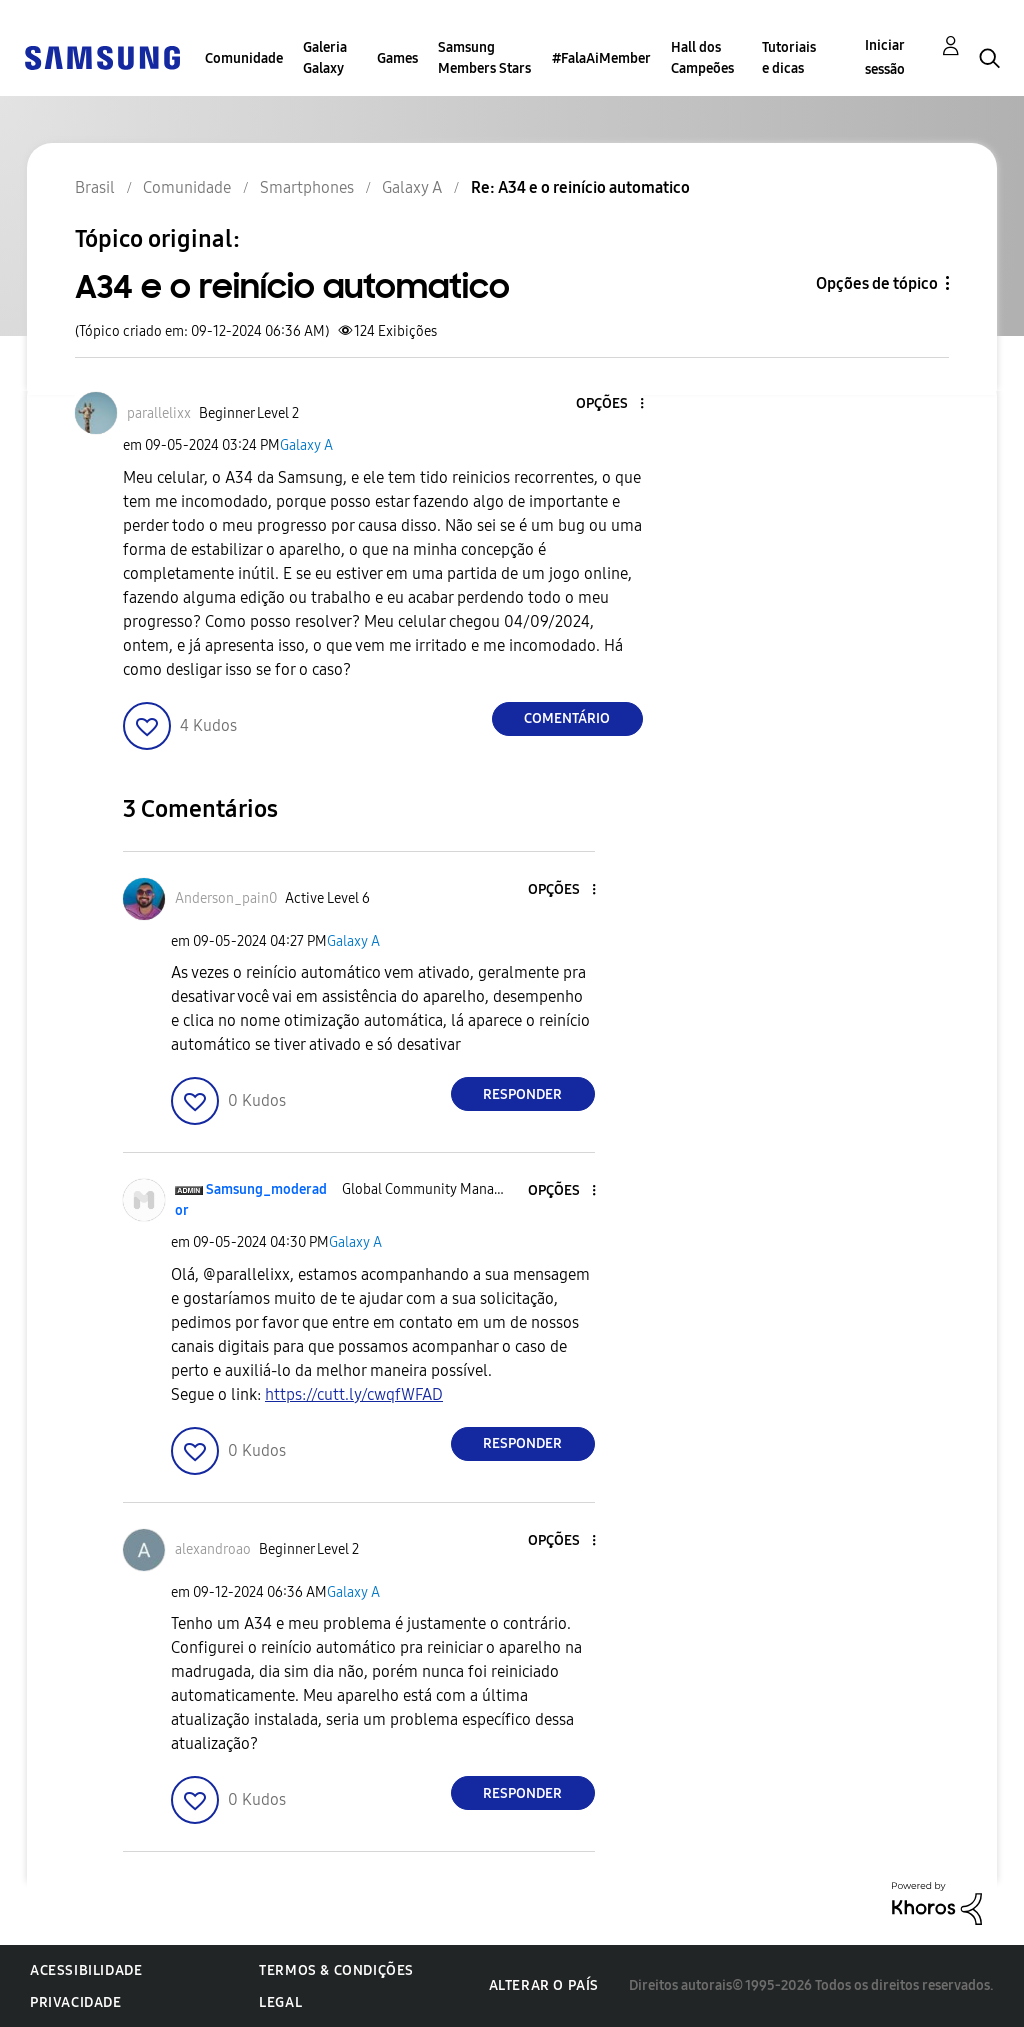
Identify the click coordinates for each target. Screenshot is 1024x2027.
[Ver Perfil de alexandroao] (213, 1549)
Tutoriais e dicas (789, 58)
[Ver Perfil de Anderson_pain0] (226, 898)
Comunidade (244, 58)
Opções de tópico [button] (877, 283)
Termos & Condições (336, 1970)
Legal (280, 2002)
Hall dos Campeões (702, 58)
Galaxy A (306, 445)
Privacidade (76, 2002)
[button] (608, 404)
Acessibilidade (86, 1970)
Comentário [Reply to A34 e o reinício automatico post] (567, 718)
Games (397, 58)
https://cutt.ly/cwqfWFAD (354, 1394)
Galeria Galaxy (325, 58)
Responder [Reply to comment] (522, 1094)
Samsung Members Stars (484, 58)
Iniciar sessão (885, 57)
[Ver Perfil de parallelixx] (159, 413)
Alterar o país (544, 1985)
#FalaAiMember (601, 58)
